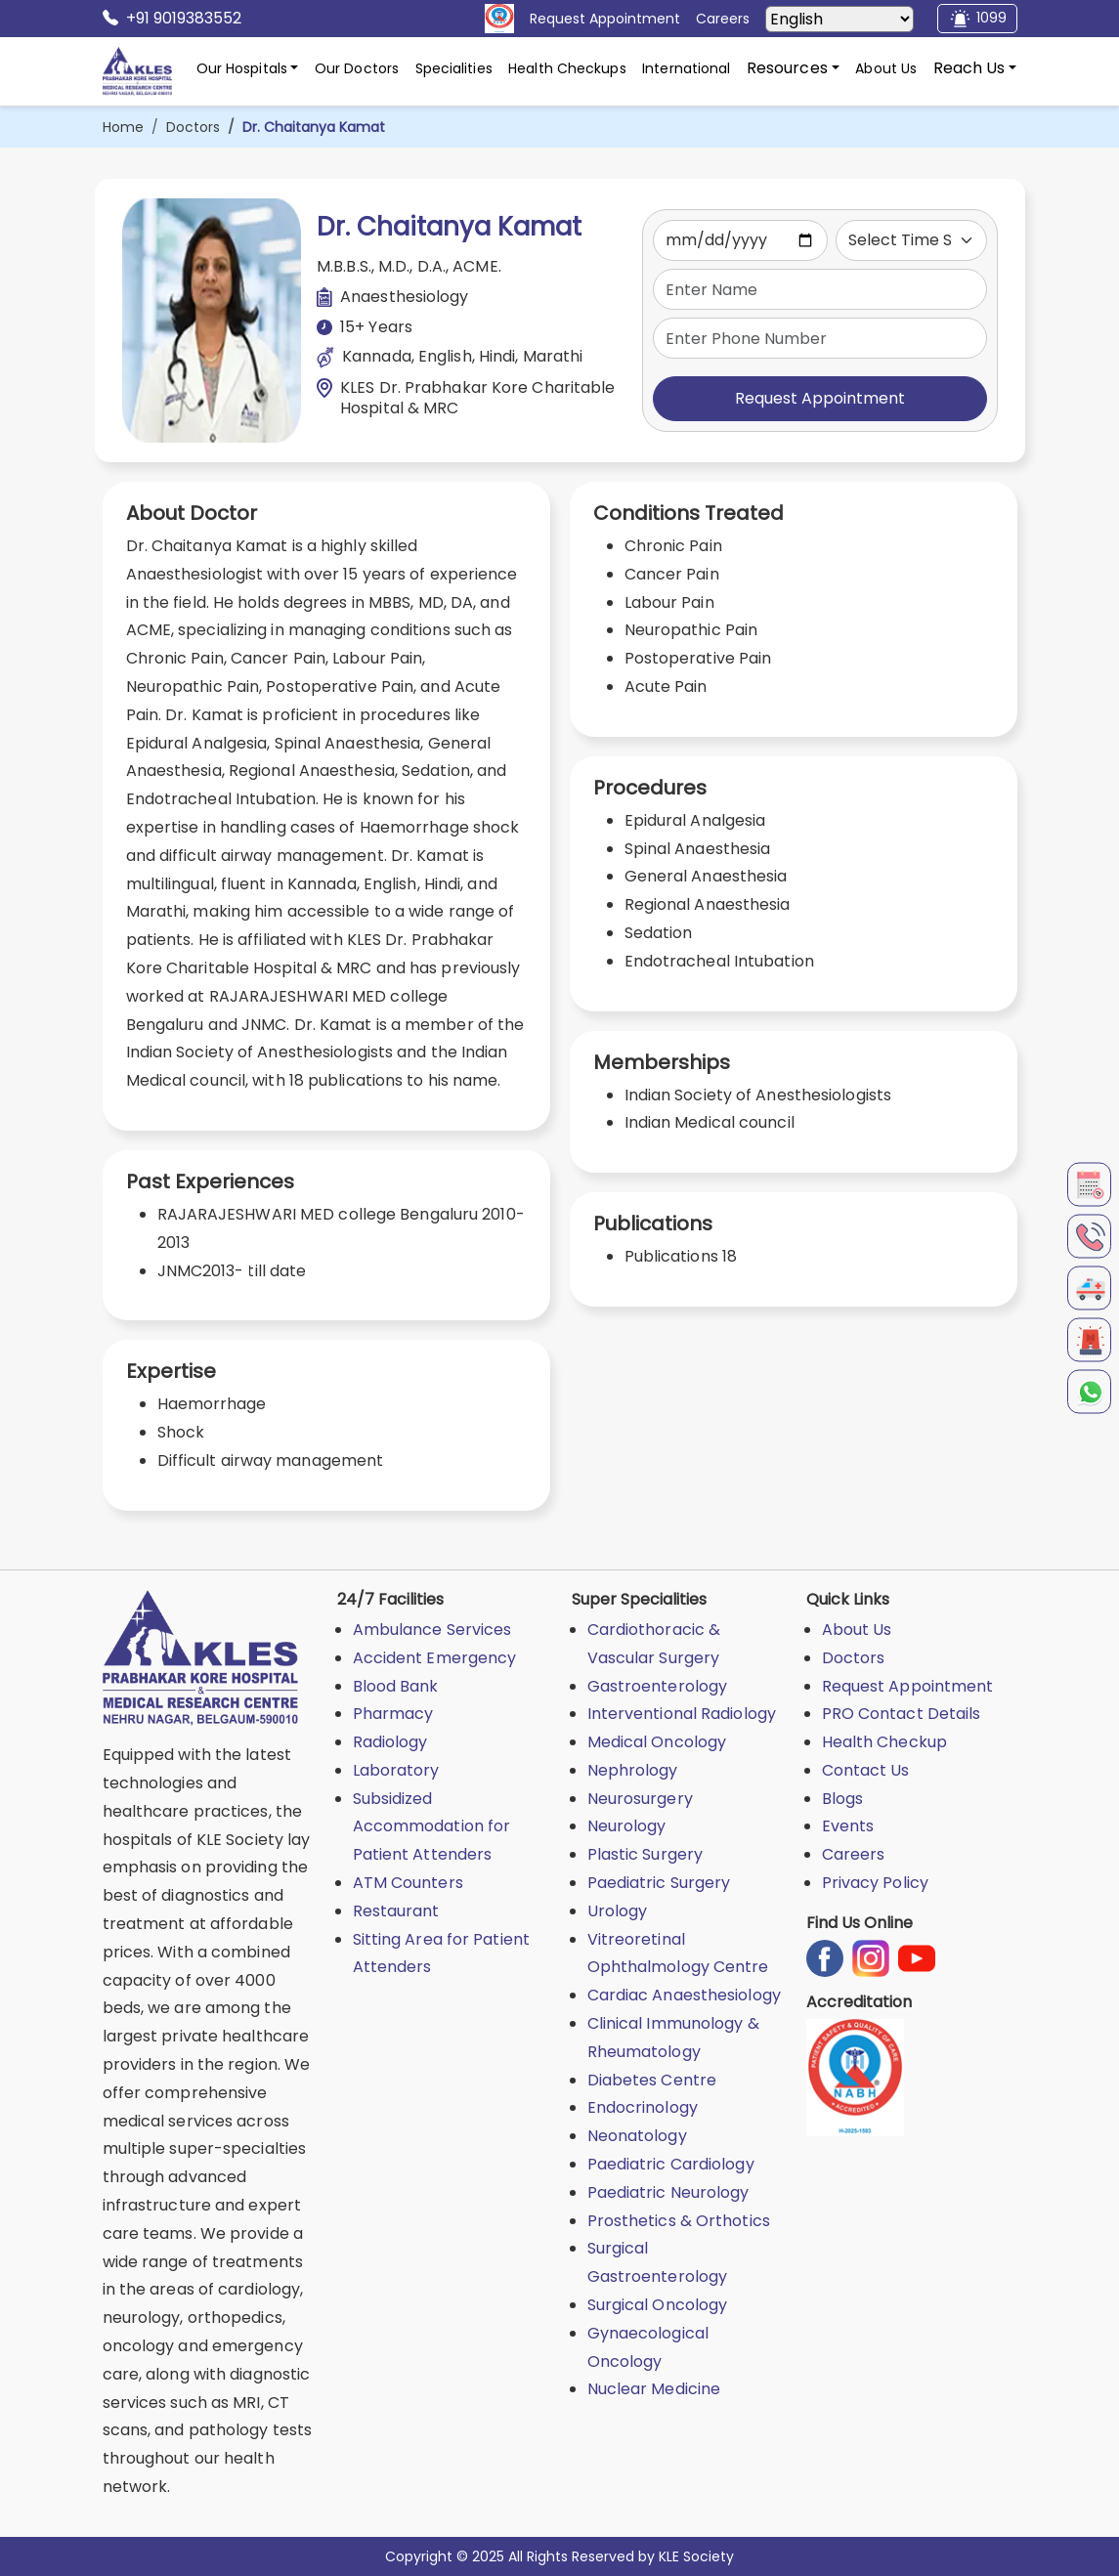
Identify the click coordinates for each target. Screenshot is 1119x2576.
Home (123, 127)
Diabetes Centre (652, 2080)
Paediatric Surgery (659, 1882)
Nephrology (632, 1770)
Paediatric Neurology (668, 2192)
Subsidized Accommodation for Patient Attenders (432, 1827)
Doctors (193, 127)
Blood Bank (396, 1686)
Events (848, 1826)
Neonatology (637, 2136)
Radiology (390, 1742)
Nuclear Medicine (654, 2389)
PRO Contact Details (901, 1713)
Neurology (627, 1826)
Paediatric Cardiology (670, 2164)
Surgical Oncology (657, 2305)
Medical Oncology (657, 1742)
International (686, 68)
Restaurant (396, 1911)
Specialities (454, 68)
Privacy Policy (875, 1882)
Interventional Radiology (681, 1713)
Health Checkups (567, 68)
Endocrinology (642, 2107)
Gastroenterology (657, 1686)
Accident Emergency (435, 1658)
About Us (886, 68)
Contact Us (866, 1770)
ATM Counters (408, 1882)
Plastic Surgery (645, 1854)
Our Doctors (357, 68)
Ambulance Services (432, 1629)
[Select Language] (839, 19)
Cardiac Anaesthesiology (684, 1995)
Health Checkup (884, 1742)
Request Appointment (820, 398)
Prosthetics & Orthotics (678, 2221)
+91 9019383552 (172, 18)
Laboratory (396, 1770)
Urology (617, 1911)
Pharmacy (393, 1713)
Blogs (843, 1798)
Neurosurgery (640, 1798)
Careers (853, 1854)
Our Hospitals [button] (241, 68)
